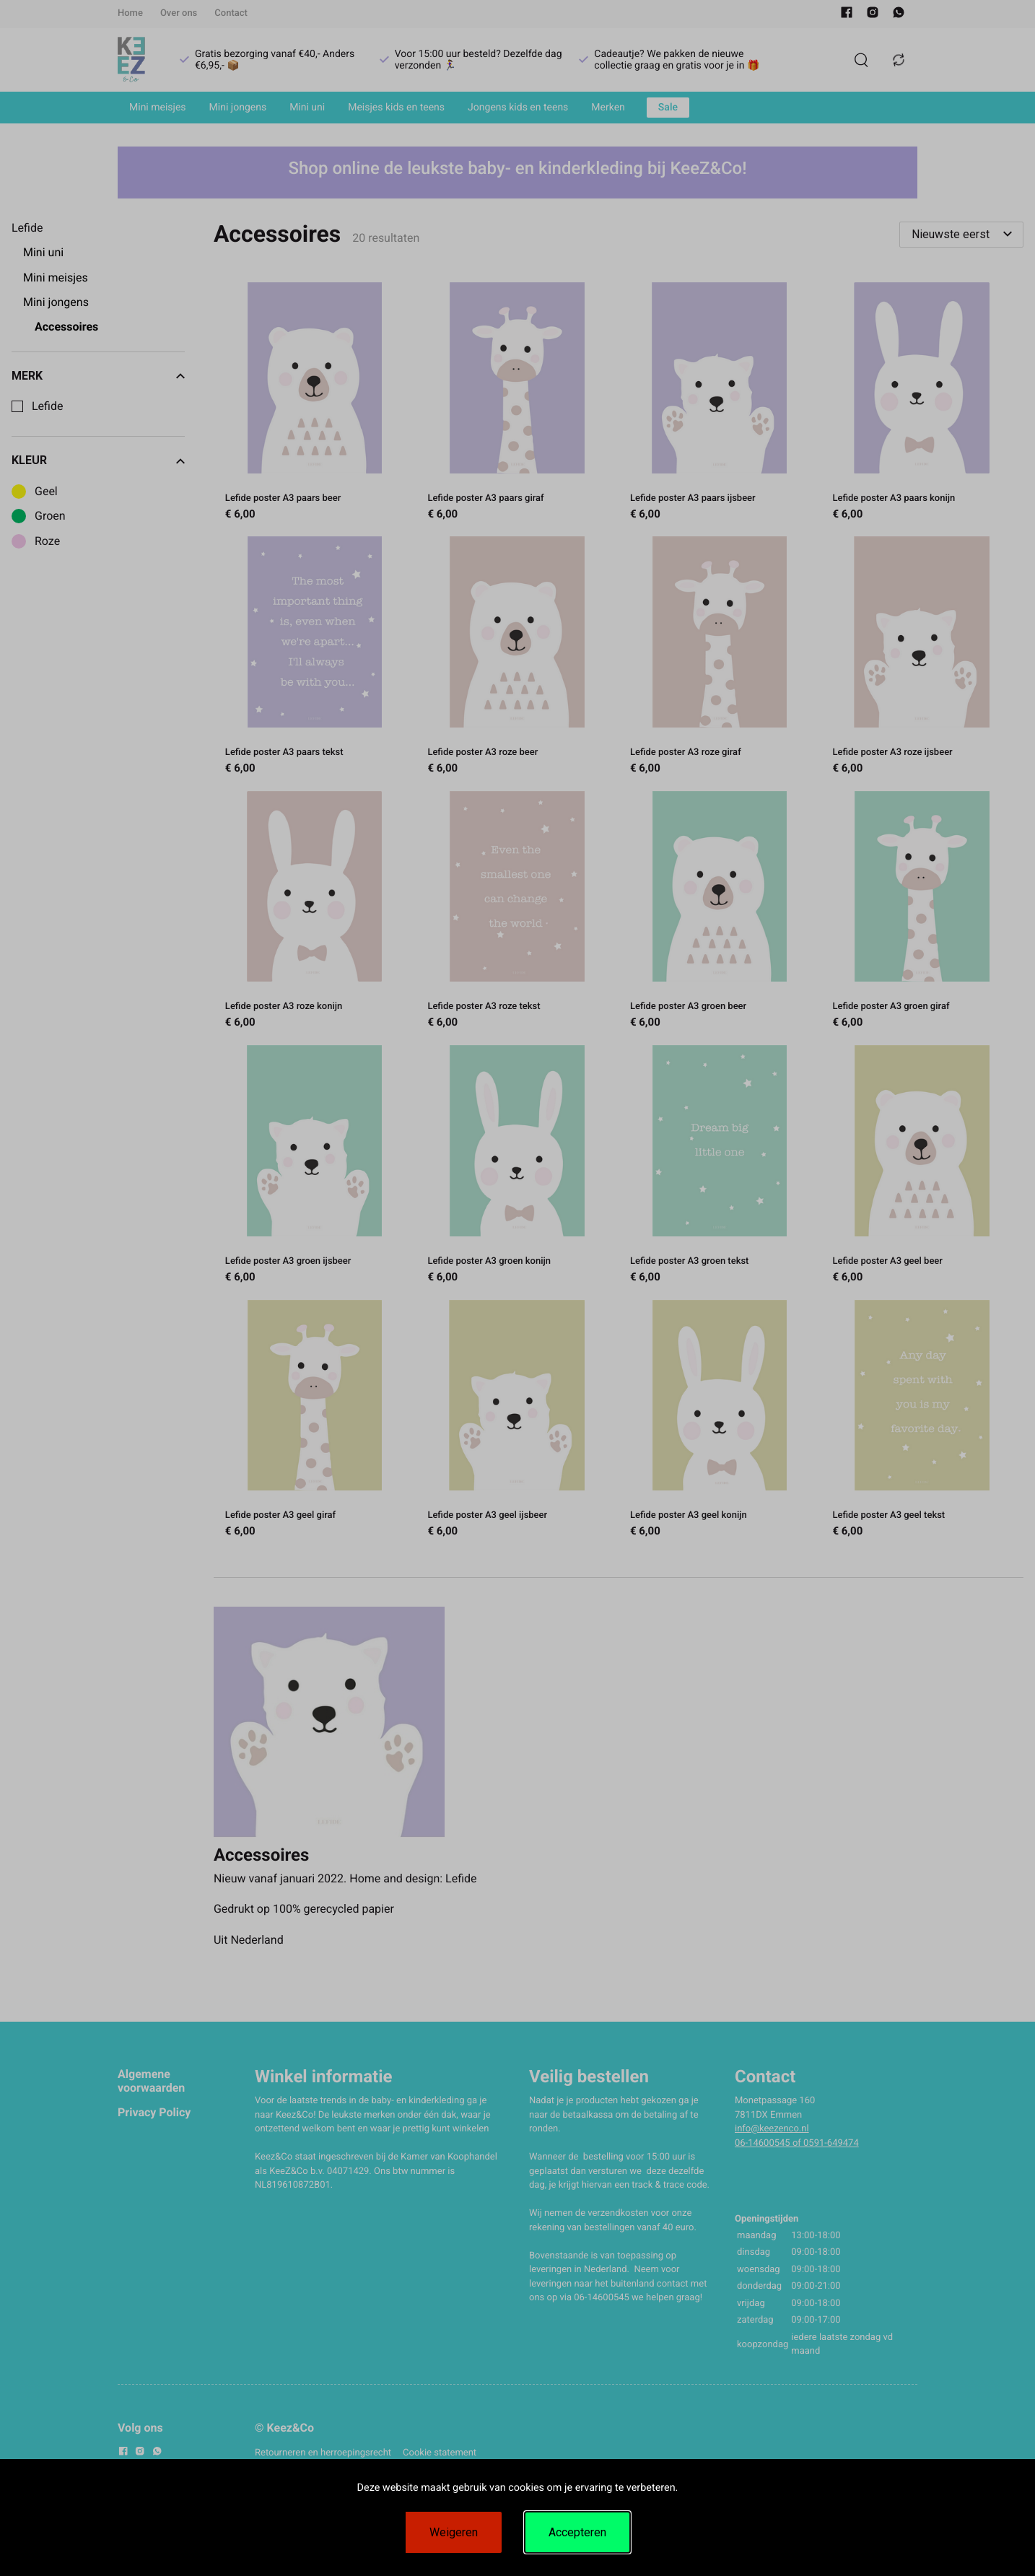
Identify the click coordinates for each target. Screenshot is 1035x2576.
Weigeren (453, 2532)
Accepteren (577, 2532)
